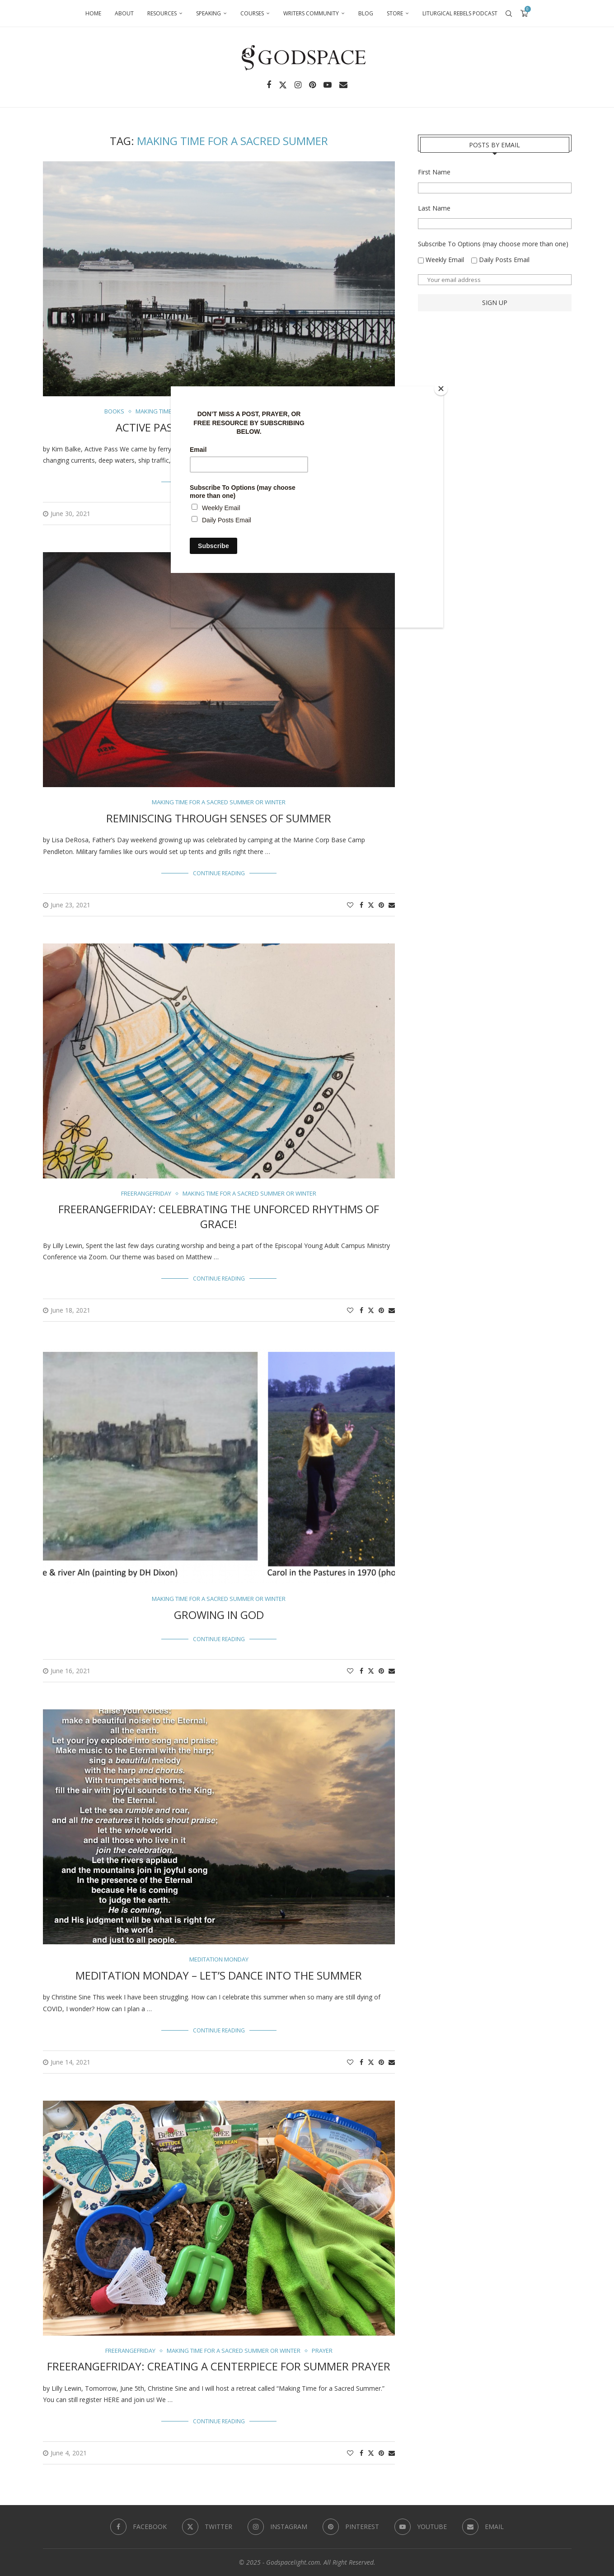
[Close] (441, 388)
